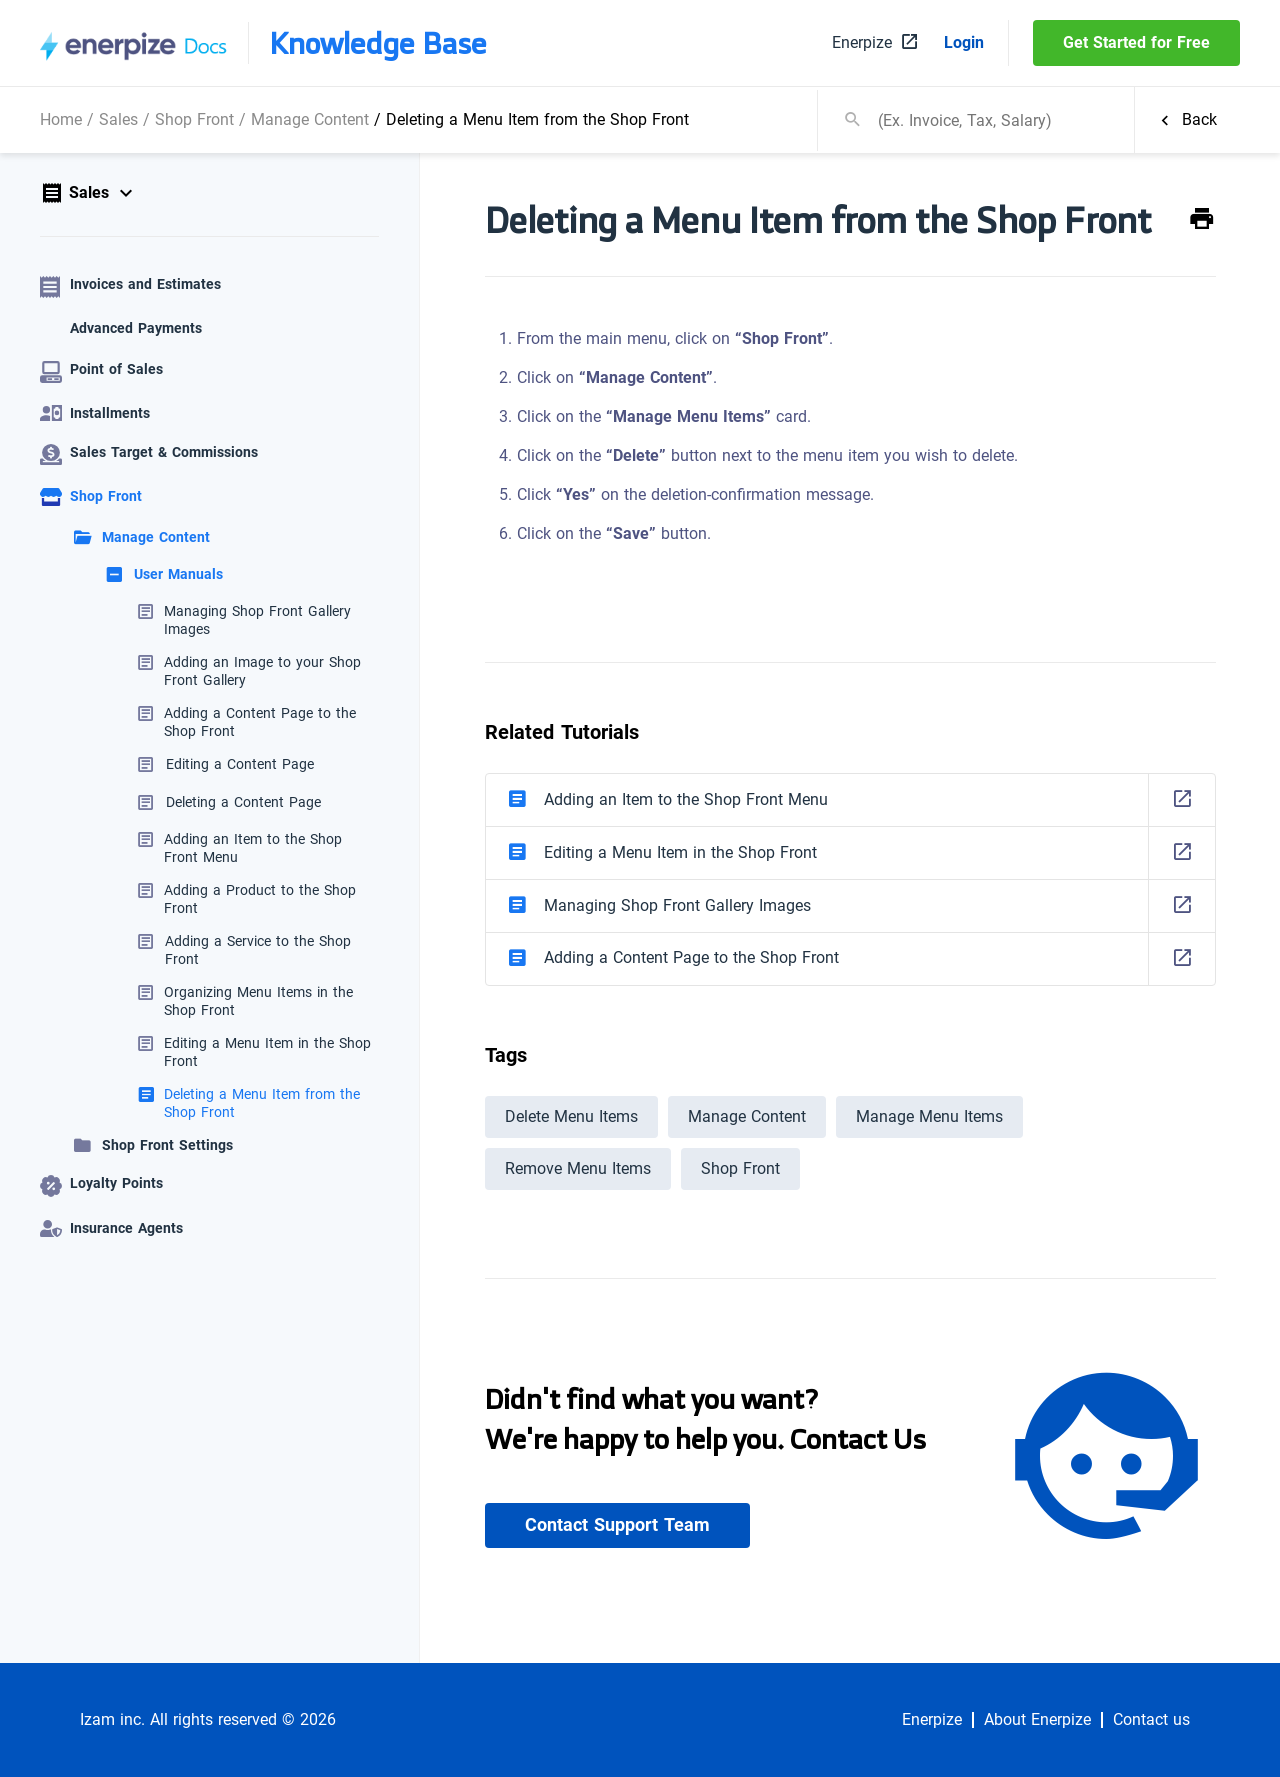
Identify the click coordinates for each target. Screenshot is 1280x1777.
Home (61, 119)
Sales (118, 119)
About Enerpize (1037, 1720)
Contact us (1151, 1720)
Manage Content (310, 119)
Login (964, 43)
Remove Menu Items (578, 1168)
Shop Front (194, 119)
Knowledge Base (378, 43)
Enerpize (932, 1720)
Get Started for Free (1136, 42)
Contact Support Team (617, 1525)
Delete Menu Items (571, 1116)
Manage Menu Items (929, 1116)
